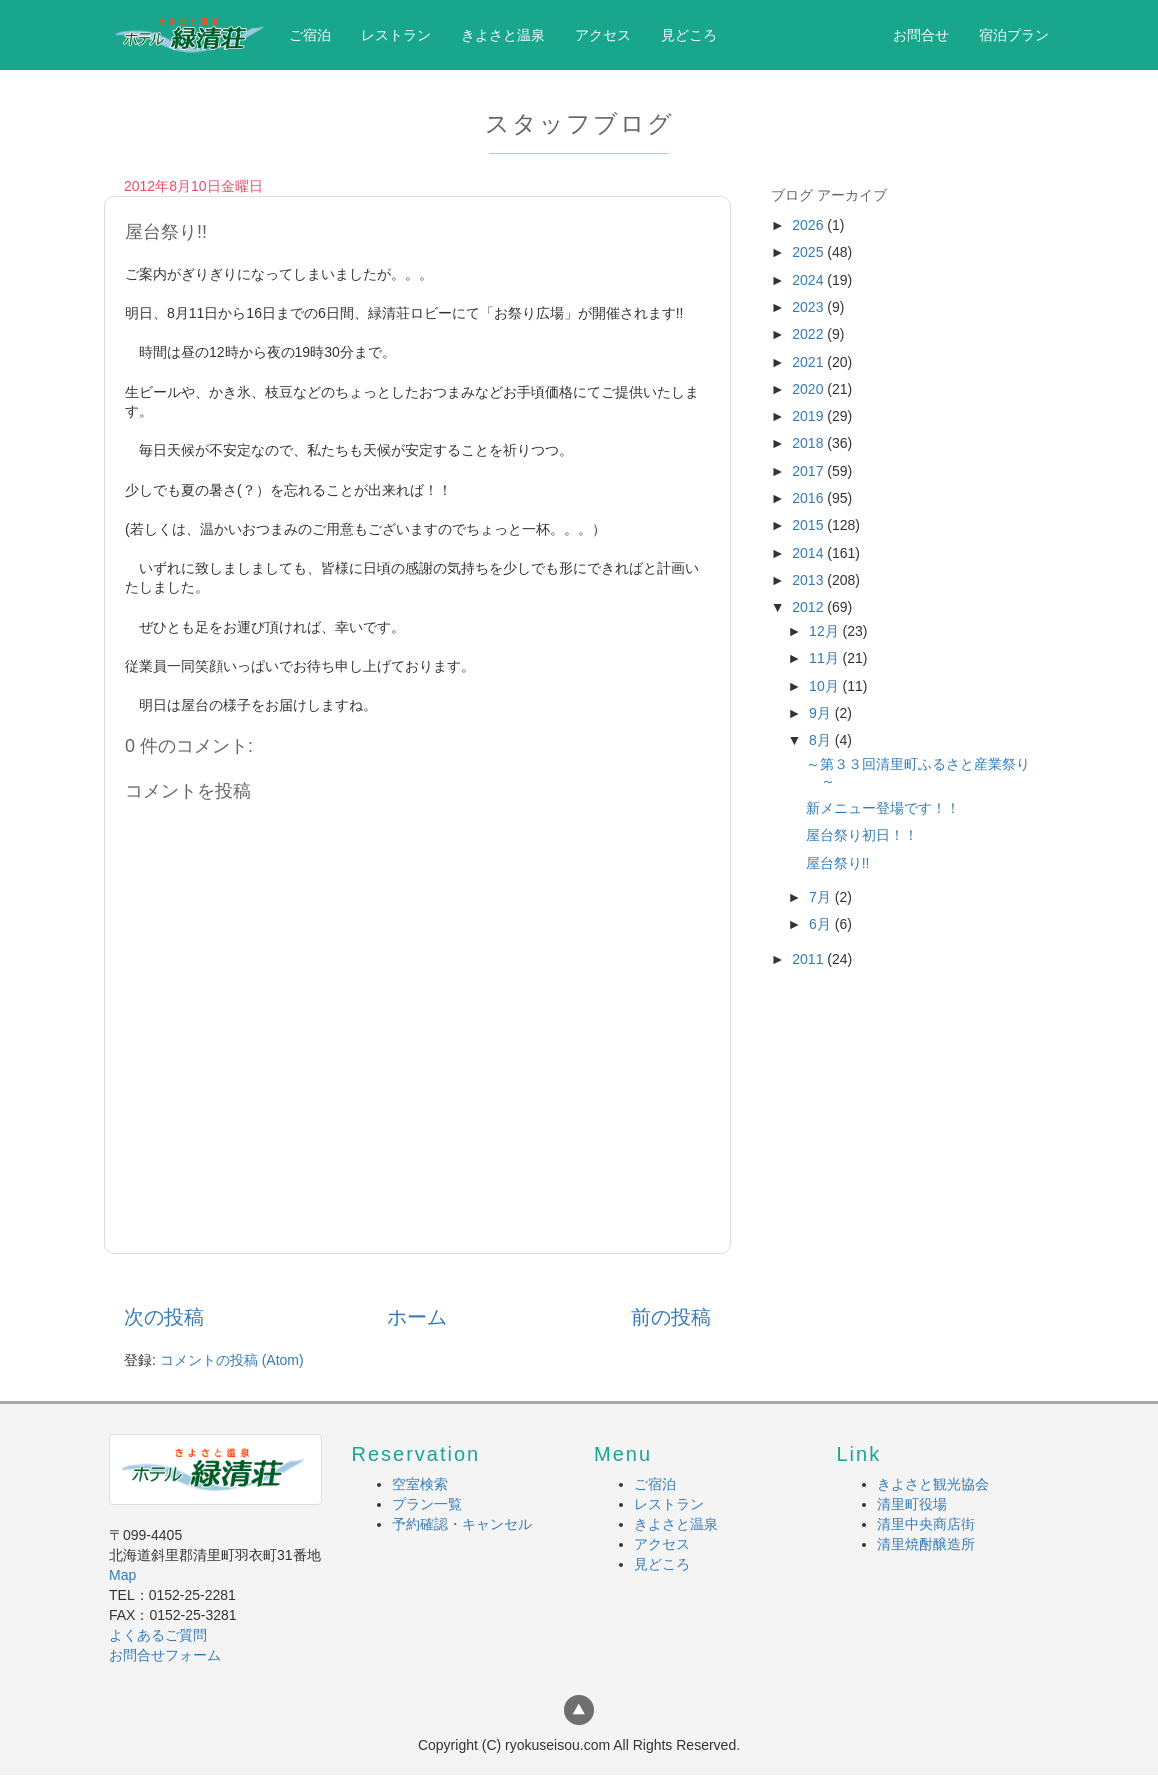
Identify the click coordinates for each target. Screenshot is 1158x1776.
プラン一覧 (427, 1504)
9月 (822, 713)
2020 (809, 389)
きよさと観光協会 (933, 1484)
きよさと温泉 (503, 35)
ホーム (417, 1317)
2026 (809, 225)
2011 (809, 959)
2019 (809, 416)
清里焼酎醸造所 (926, 1544)
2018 (809, 443)
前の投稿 (671, 1317)
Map (122, 1575)
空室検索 (420, 1484)
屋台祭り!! (838, 863)
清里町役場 (912, 1504)
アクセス (603, 35)
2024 (809, 280)
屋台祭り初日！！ (862, 835)
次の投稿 (164, 1317)
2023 (809, 307)
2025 (809, 252)
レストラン (396, 35)
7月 (822, 897)
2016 (809, 498)
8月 (822, 740)
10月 (825, 686)
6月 (822, 924)
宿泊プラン (1014, 35)
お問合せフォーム (165, 1655)
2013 (809, 580)
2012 (809, 607)
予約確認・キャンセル (462, 1524)
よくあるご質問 (158, 1635)
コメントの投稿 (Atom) (232, 1360)
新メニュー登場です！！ (883, 808)
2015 (809, 525)
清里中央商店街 (926, 1524)
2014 (809, 553)
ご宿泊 (310, 35)
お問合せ (921, 35)
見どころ (689, 35)
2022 (809, 334)
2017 (809, 471)
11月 (825, 658)
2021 (809, 362)
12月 (825, 631)
